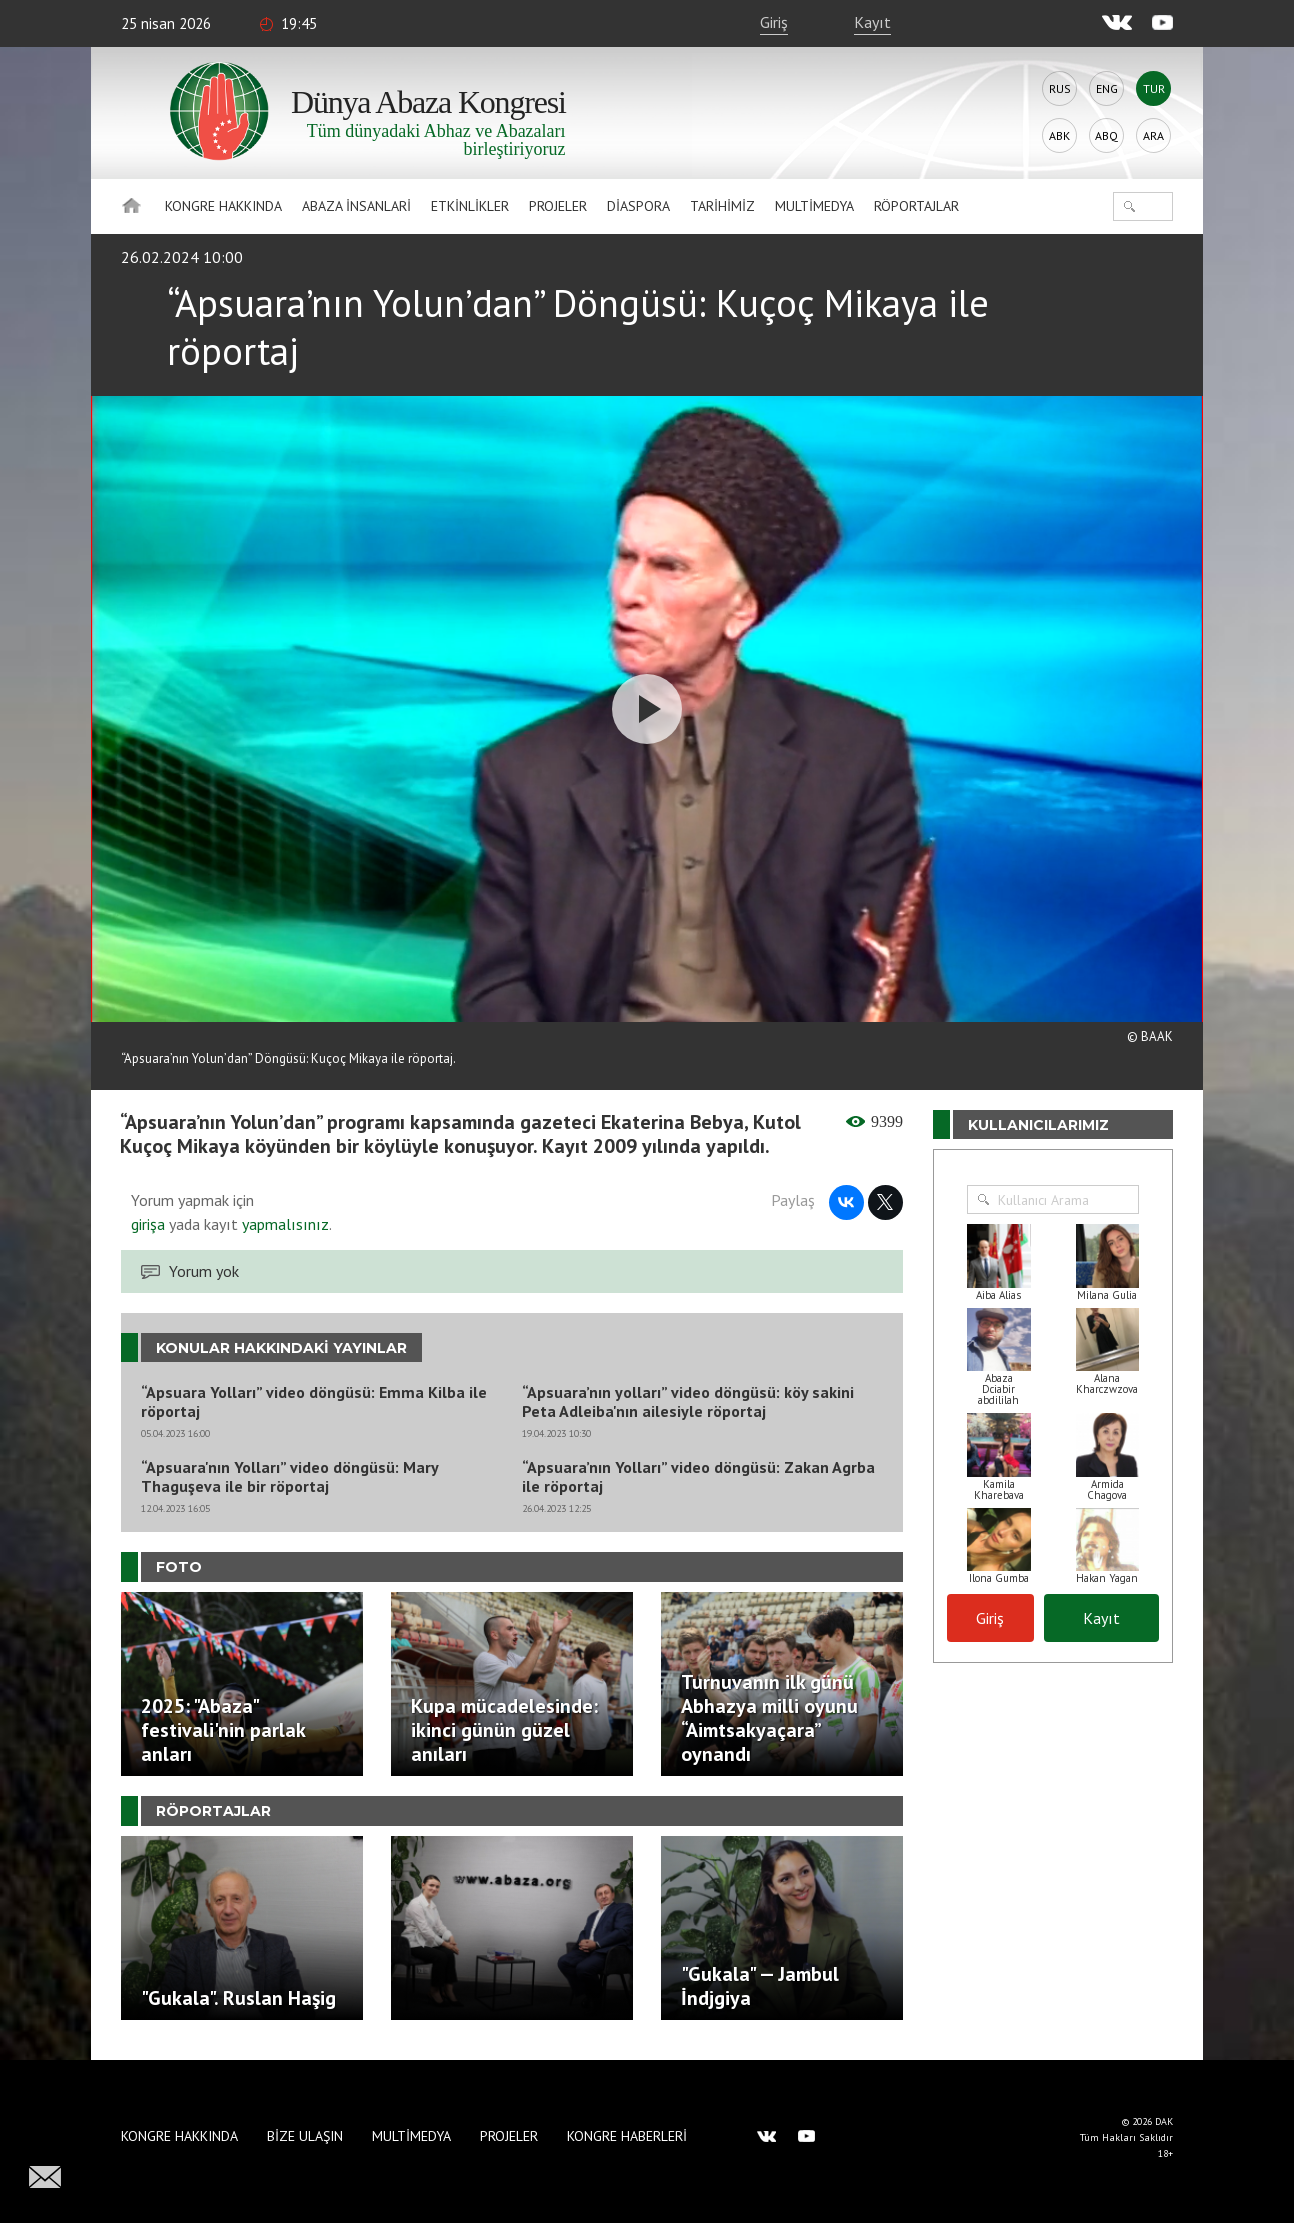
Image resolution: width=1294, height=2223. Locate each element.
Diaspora (638, 206)
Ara (1153, 135)
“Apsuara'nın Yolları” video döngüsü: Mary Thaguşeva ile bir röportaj (289, 1477)
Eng (1107, 88)
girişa (148, 1224)
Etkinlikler (470, 206)
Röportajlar (916, 206)
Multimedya (814, 206)
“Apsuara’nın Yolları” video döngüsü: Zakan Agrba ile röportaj (698, 1477)
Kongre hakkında (223, 206)
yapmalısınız (283, 1224)
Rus (1060, 88)
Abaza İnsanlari (356, 206)
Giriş (774, 22)
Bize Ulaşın (305, 2136)
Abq (1106, 135)
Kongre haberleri (627, 2136)
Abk (1059, 135)
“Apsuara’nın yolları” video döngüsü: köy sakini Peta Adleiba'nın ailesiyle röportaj (688, 1402)
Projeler (558, 206)
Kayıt (872, 22)
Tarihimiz (722, 206)
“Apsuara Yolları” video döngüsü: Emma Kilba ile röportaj (314, 1402)
